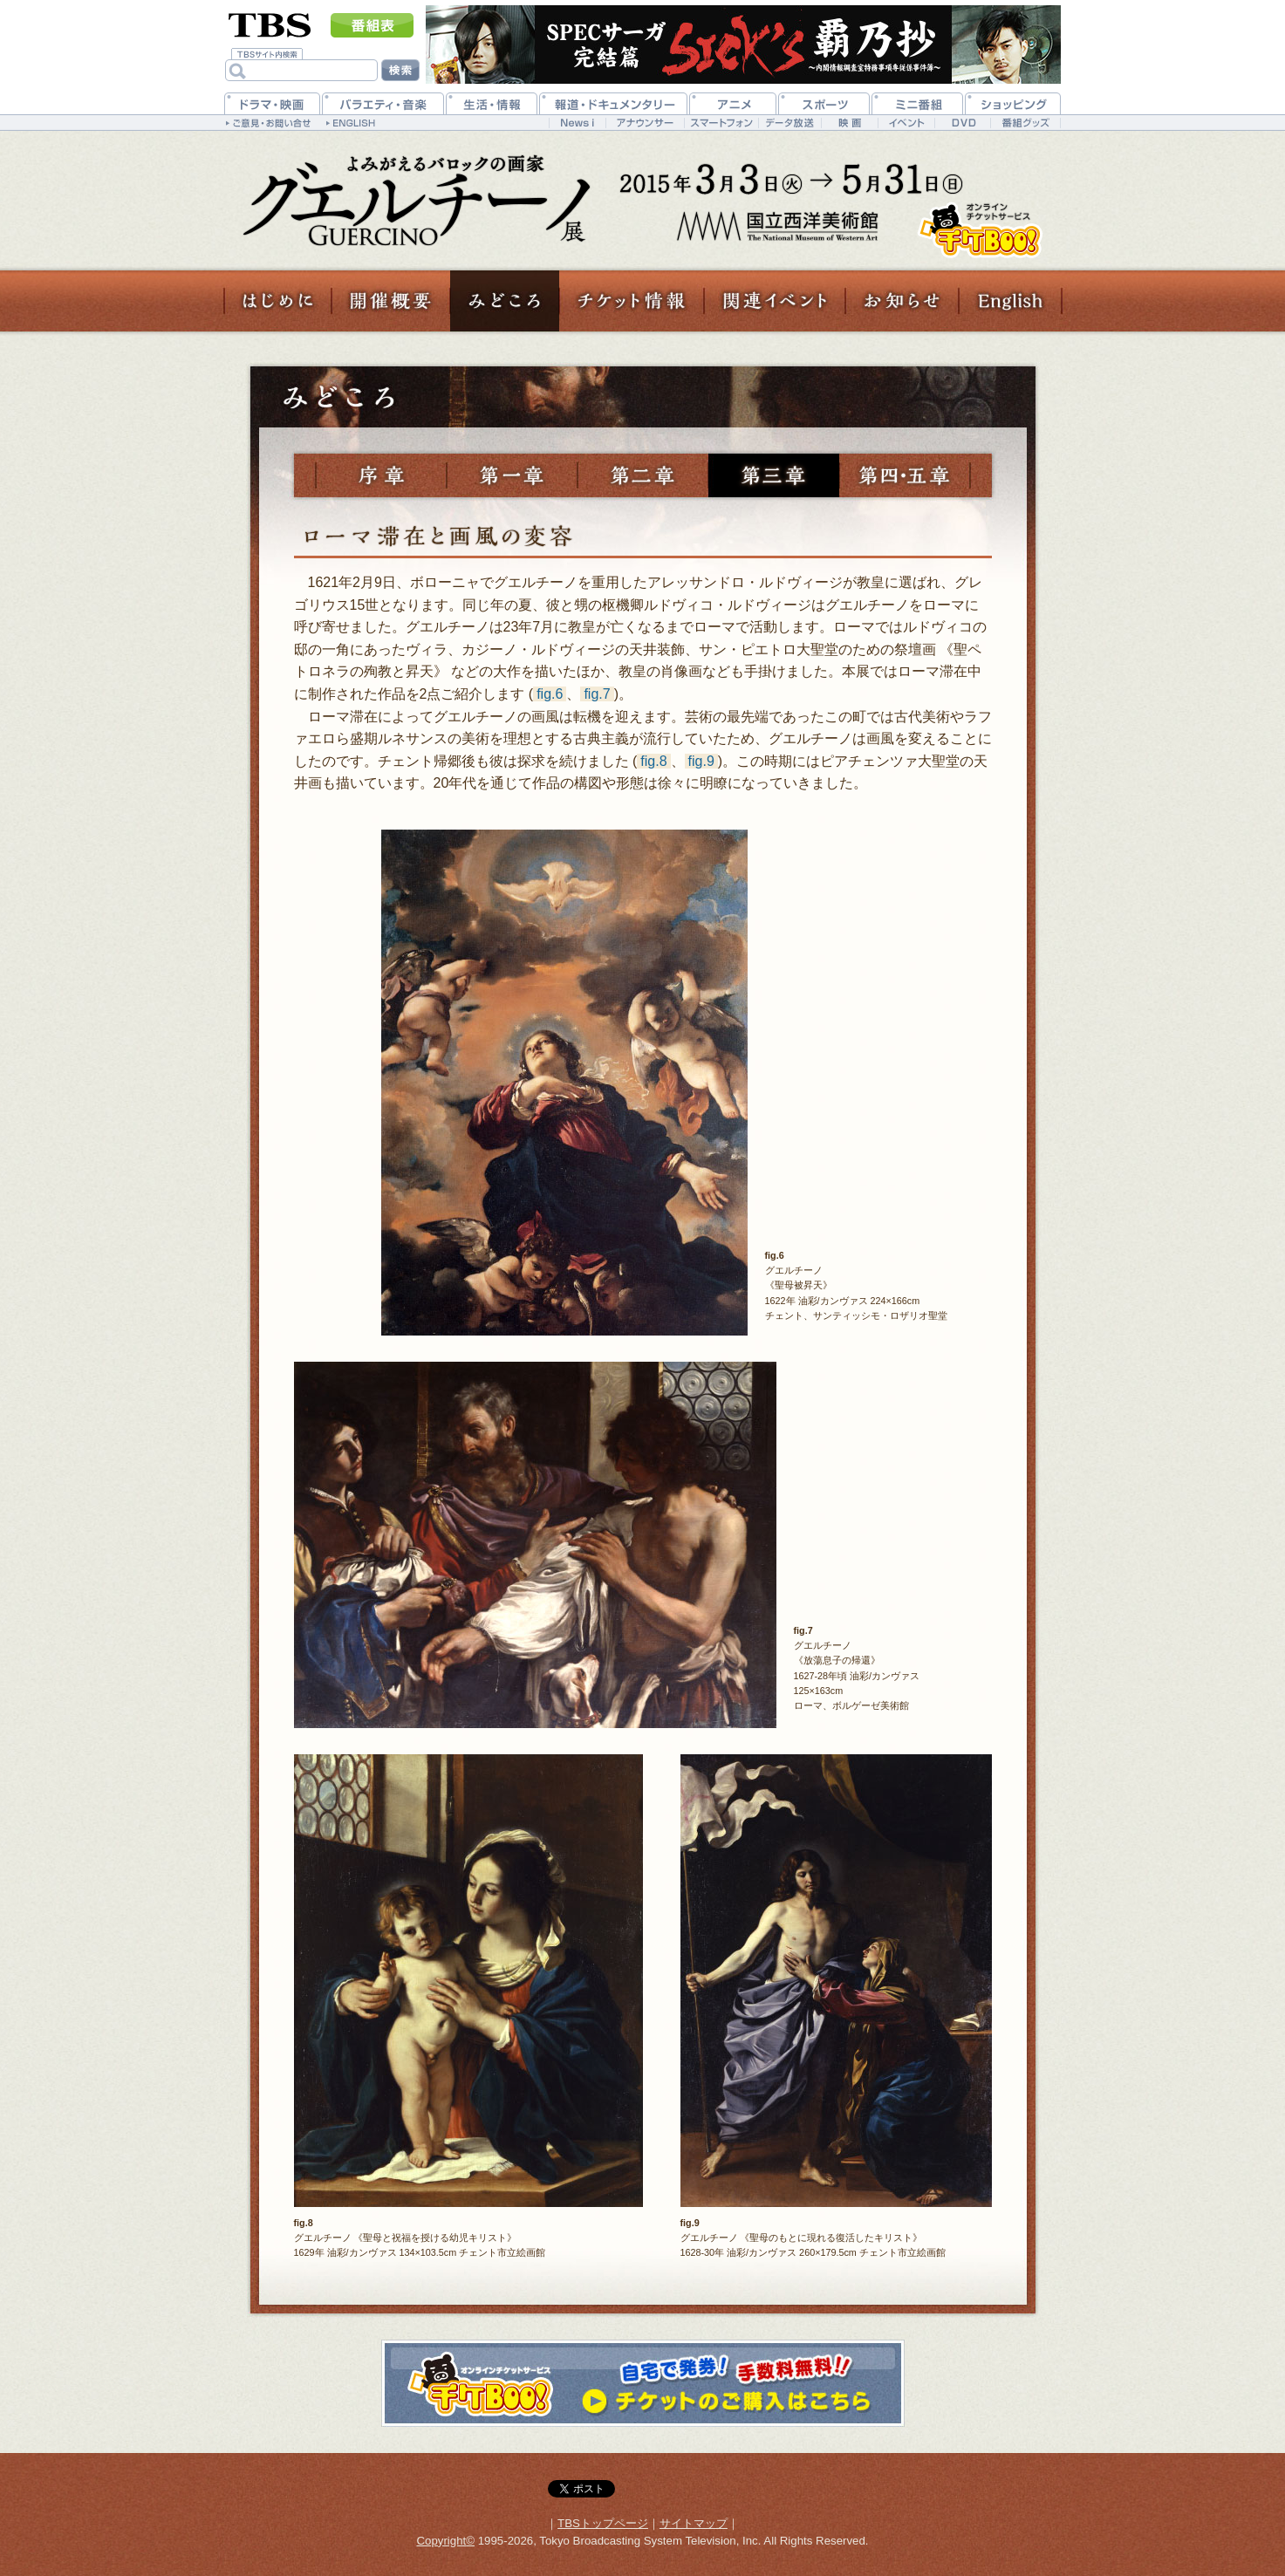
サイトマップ (694, 2523)
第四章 (904, 475)
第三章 (773, 475)
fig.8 (653, 761)
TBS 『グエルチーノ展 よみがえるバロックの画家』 (407, 198)
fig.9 (701, 761)
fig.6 (550, 694)
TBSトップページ (602, 2523)
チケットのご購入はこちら (980, 230)
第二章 (643, 475)
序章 (381, 475)
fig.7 (597, 694)
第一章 (512, 475)
